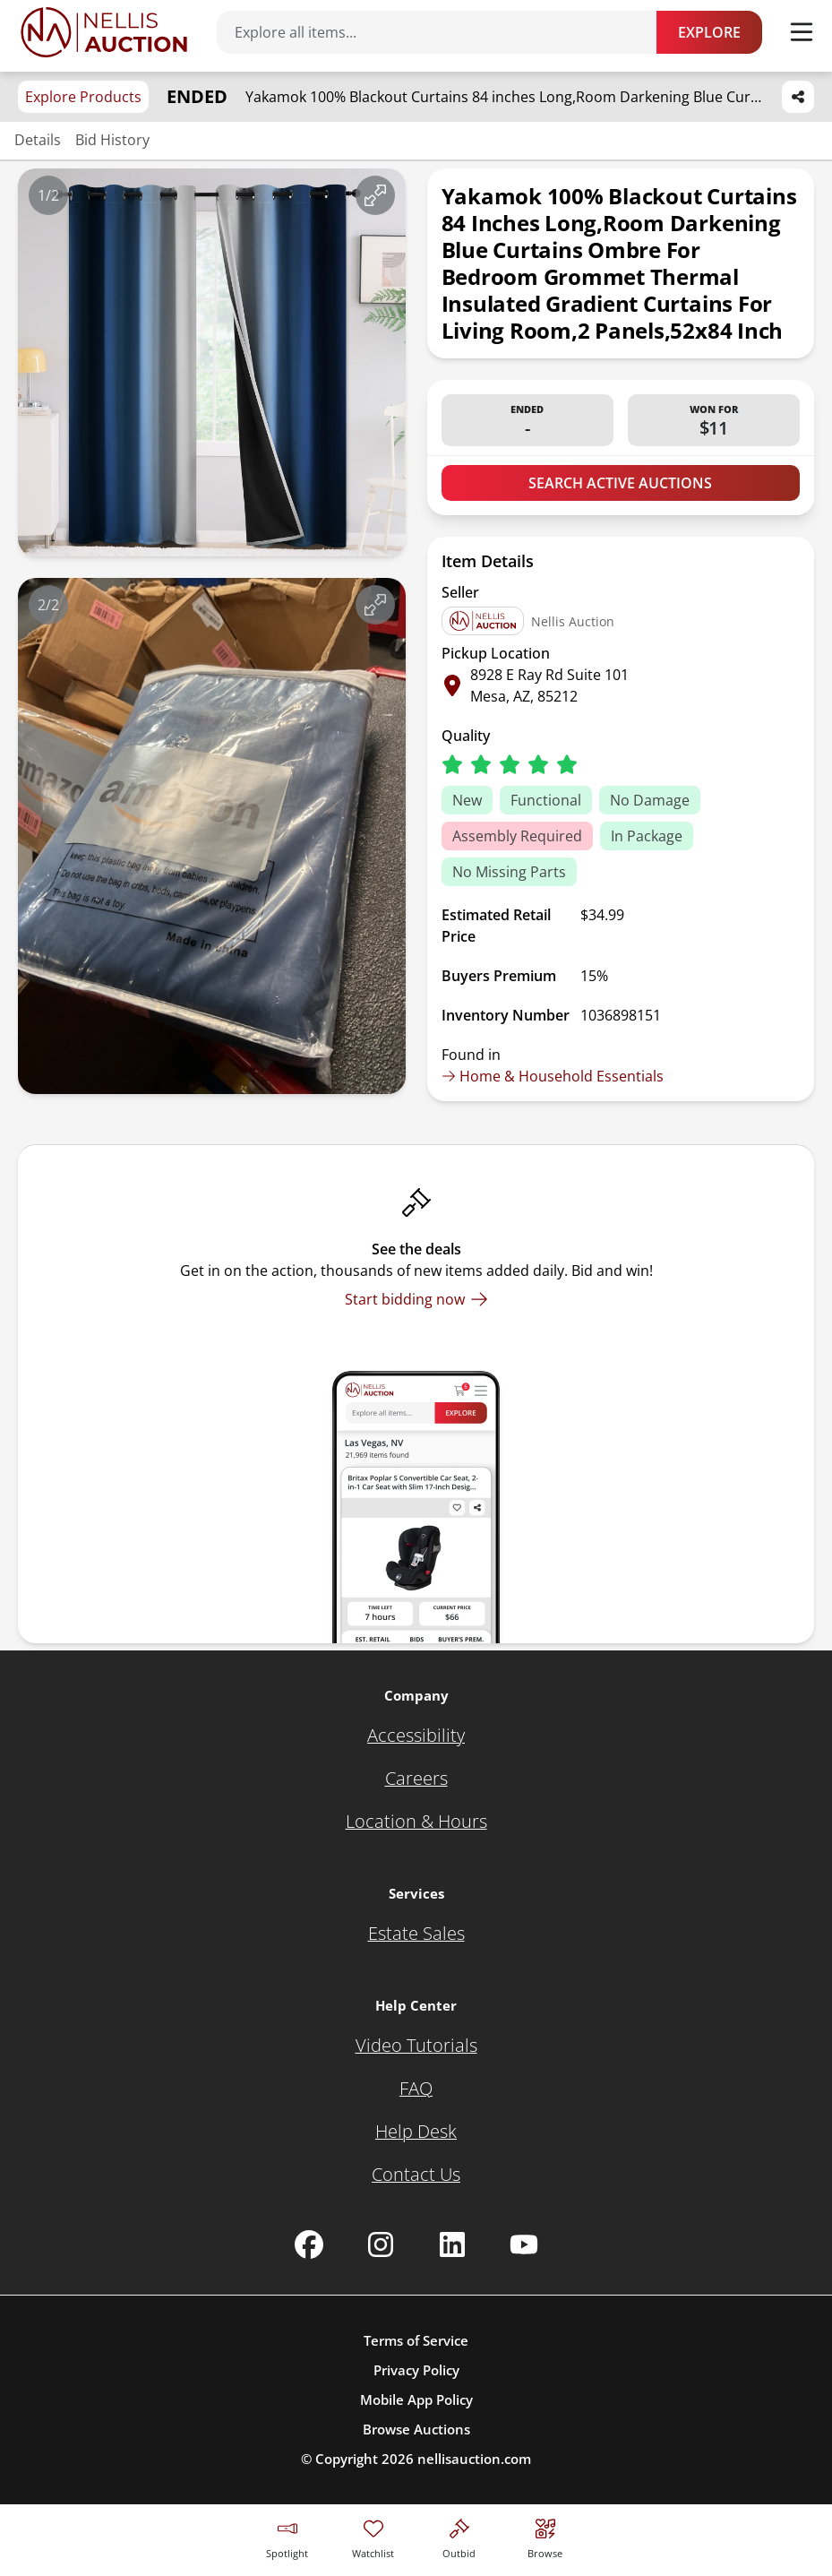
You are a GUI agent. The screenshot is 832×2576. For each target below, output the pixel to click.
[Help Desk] (416, 2131)
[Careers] (416, 1778)
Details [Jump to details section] (37, 140)
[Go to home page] (104, 32)
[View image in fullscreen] (375, 195)
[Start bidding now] (416, 1299)
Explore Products (83, 97)
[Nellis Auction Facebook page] (309, 2244)
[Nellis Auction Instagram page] (380, 2244)
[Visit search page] (545, 2536)
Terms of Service (416, 2340)
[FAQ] (416, 2088)
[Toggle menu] (801, 32)
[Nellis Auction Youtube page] (524, 2244)
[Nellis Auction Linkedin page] (452, 2244)
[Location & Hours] (416, 1821)
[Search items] (445, 32)
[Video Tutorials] (416, 2045)
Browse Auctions (416, 2429)
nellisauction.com (474, 2459)
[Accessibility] (416, 1735)
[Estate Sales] (416, 1933)
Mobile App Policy (416, 2399)
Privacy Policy (416, 2370)
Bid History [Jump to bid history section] (112, 140)
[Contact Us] (416, 2174)
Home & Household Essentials (553, 1076)
